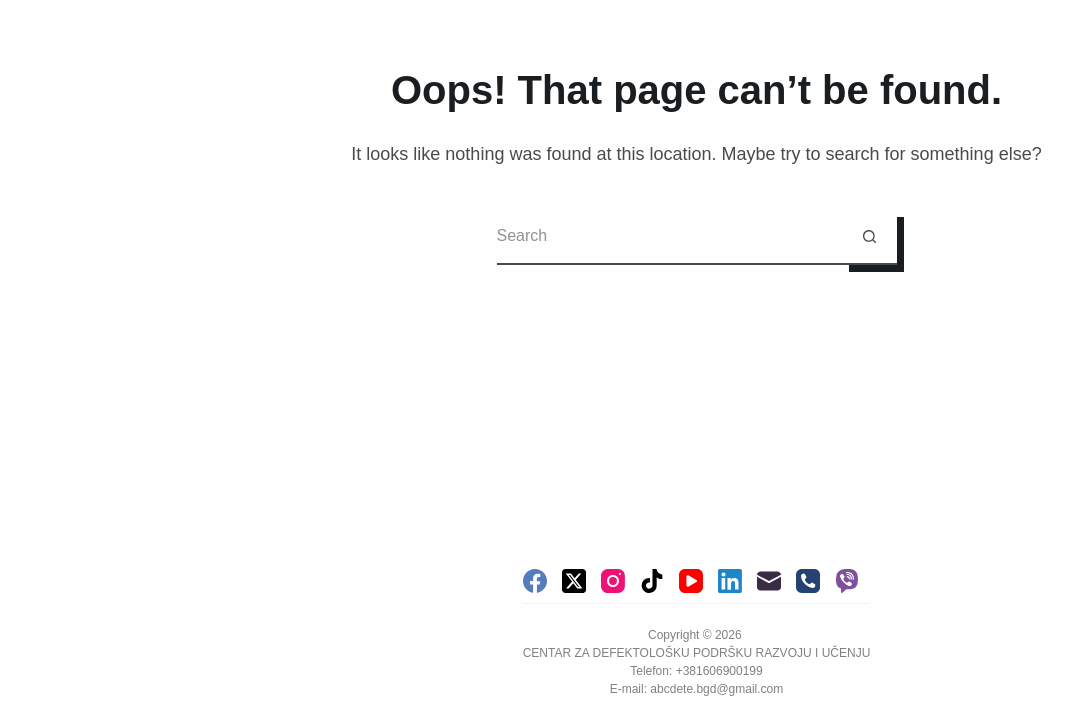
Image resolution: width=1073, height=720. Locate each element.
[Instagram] (613, 581)
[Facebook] (535, 581)
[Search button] (869, 237)
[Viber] (847, 581)
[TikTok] (652, 581)
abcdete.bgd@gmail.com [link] (716, 689)
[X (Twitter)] (574, 581)
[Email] (769, 581)
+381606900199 (719, 671)
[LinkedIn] (730, 581)
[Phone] (808, 581)
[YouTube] (691, 581)
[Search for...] (669, 237)
